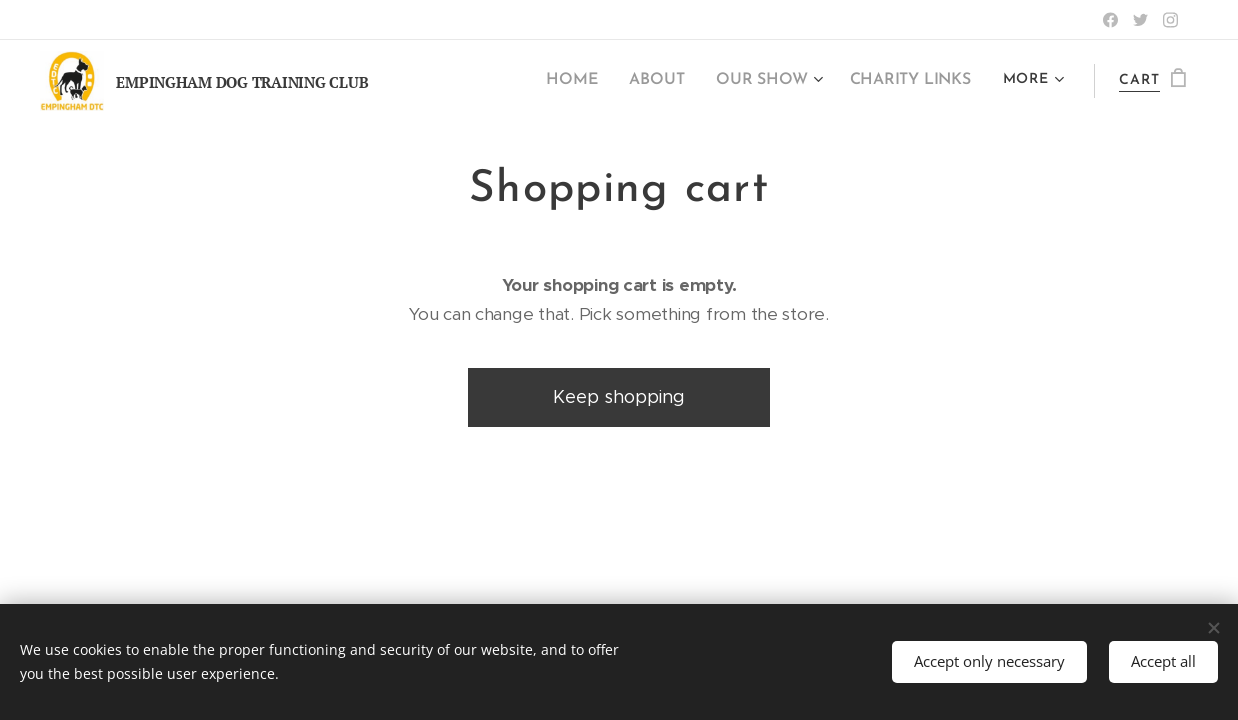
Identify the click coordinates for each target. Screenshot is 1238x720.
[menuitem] (591, 81)
